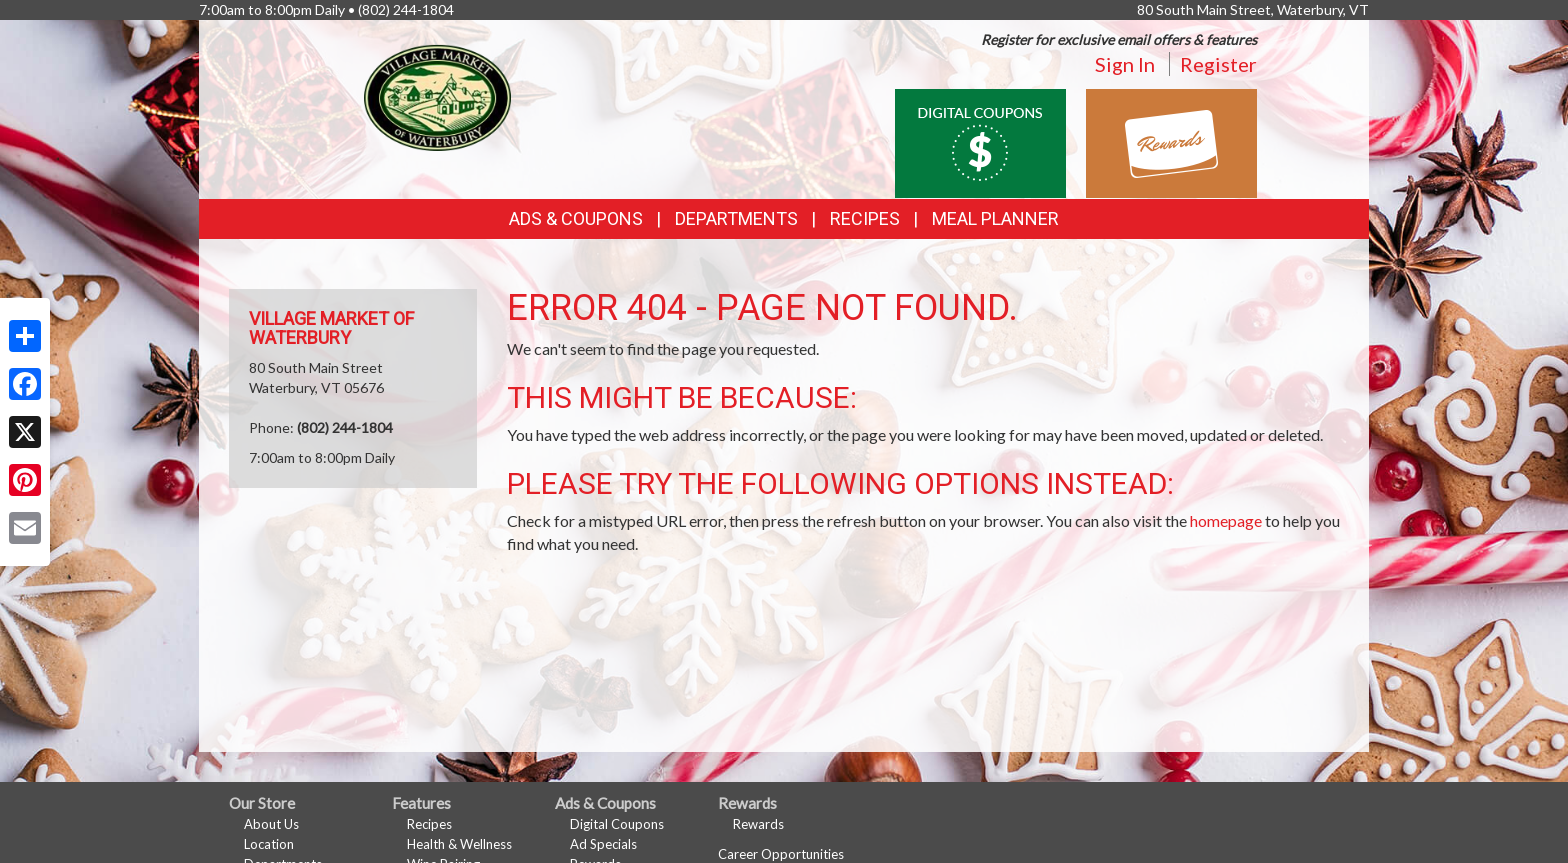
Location (269, 844)
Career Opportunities (781, 854)
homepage (1226, 520)
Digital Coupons (617, 824)
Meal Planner (995, 218)
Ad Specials (603, 844)
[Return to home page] (437, 95)
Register (1218, 64)
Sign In (1125, 64)
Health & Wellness (459, 844)
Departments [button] (736, 218)
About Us (271, 824)
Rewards (758, 824)
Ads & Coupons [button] (576, 218)
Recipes (865, 218)
